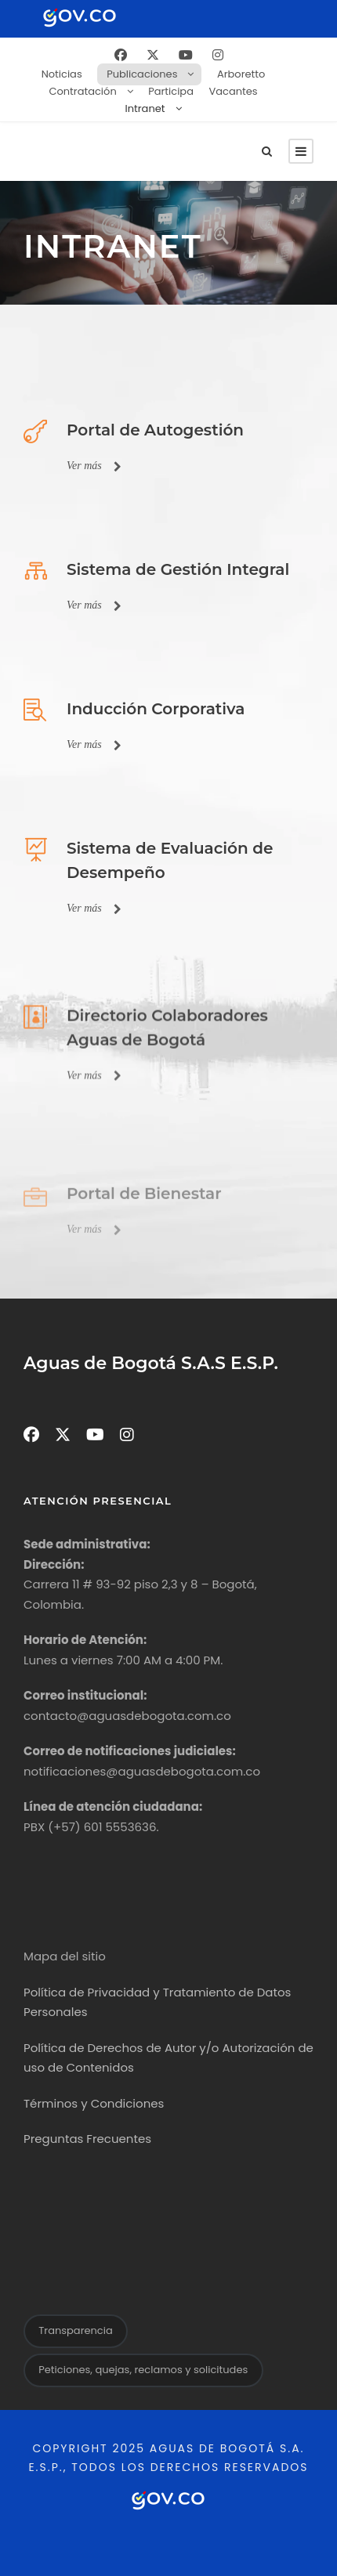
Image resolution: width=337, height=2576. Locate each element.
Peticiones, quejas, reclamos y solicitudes (143, 2369)
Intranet (145, 108)
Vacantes (232, 91)
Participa (171, 91)
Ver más (94, 466)
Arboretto (241, 74)
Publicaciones (142, 74)
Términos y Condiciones (94, 2103)
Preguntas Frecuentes (87, 2138)
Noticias (62, 74)
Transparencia (75, 2330)
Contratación (82, 91)
